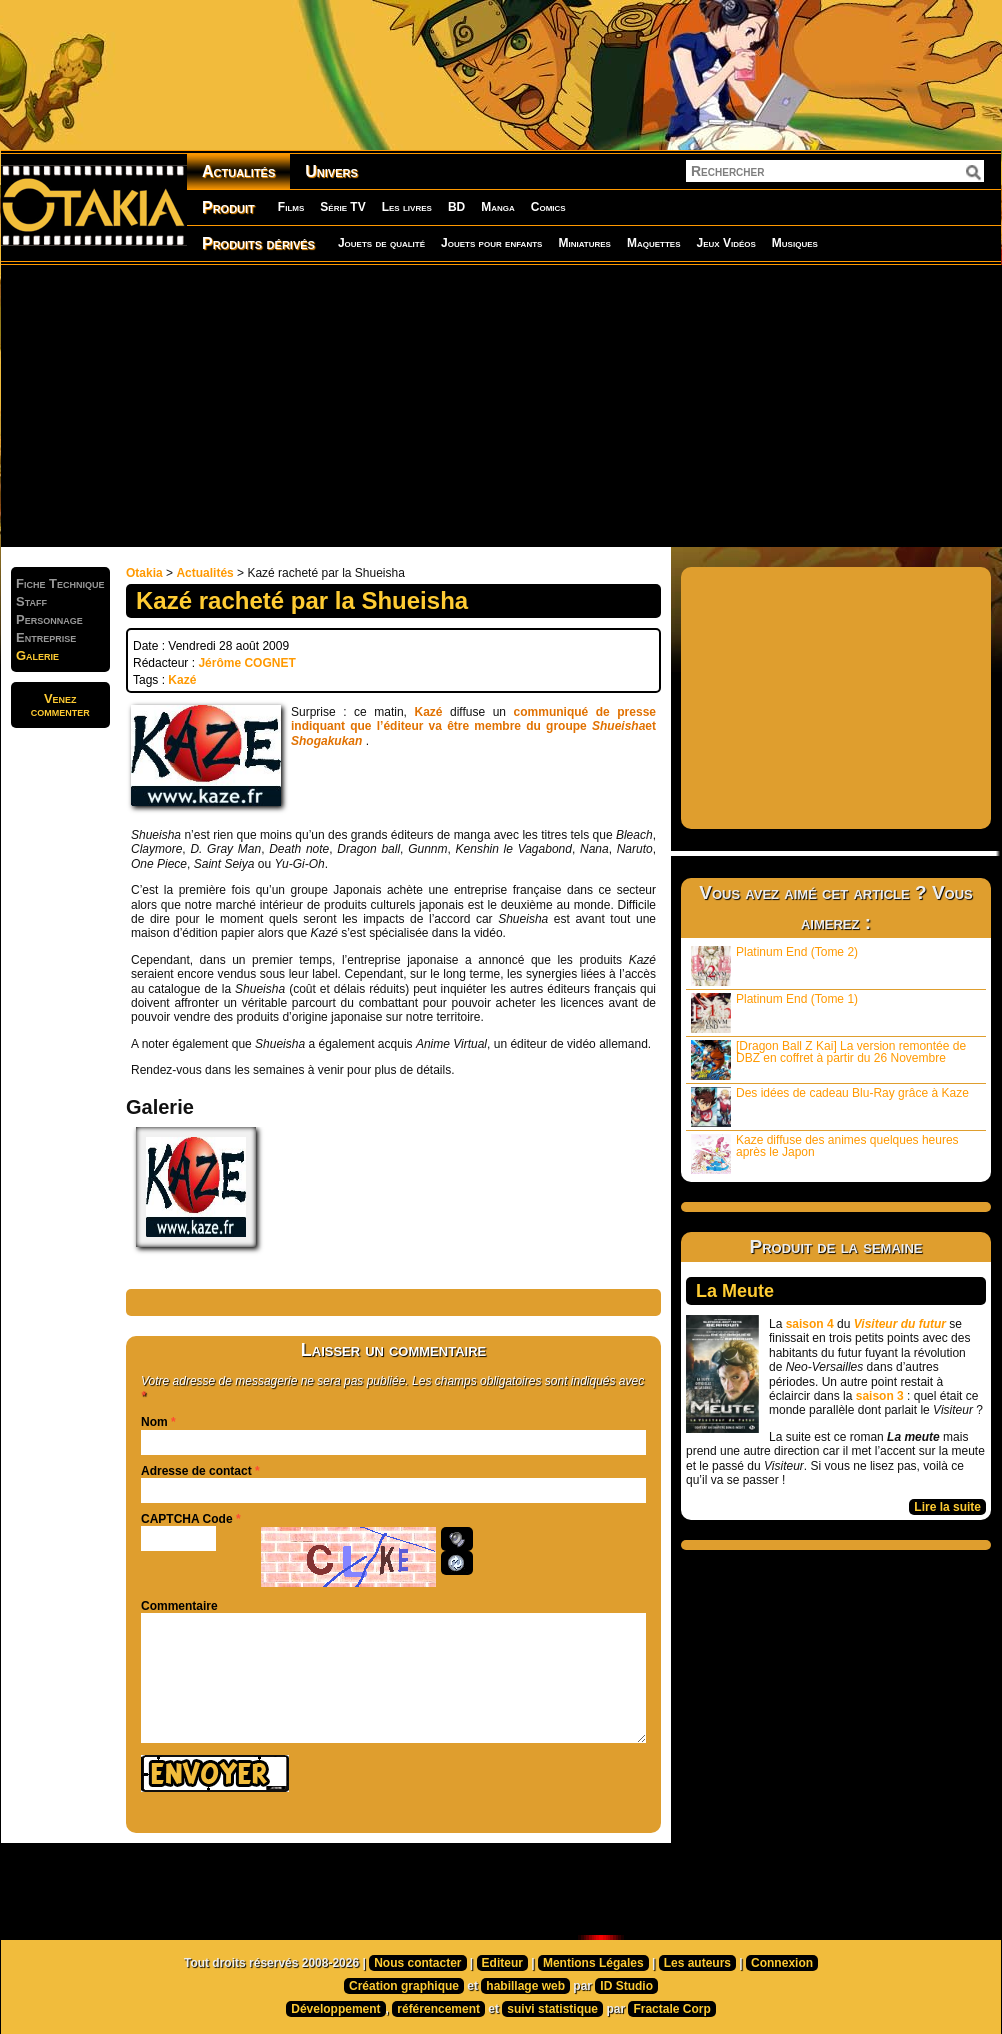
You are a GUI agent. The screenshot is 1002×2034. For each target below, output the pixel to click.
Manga (498, 207)
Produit (228, 207)
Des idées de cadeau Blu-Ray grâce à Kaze (830, 1106)
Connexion (782, 1963)
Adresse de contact (196, 1471)
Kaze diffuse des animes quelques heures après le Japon (825, 1153)
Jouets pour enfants (491, 243)
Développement (335, 2009)
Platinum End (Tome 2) (774, 965)
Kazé (182, 680)
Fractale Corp (671, 2009)
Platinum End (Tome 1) (774, 1012)
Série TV (342, 207)
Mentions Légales (593, 1963)
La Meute (735, 1291)
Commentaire (179, 1606)
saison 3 (880, 1396)
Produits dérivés (258, 243)
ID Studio (626, 1986)
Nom (154, 1422)
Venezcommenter (60, 705)
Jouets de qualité (381, 243)
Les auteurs (697, 1963)
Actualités (238, 171)
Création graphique (404, 1986)
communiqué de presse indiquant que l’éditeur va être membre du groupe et (473, 726)
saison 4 (810, 1324)
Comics (548, 207)
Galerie (37, 655)
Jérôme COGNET (246, 663)
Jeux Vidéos (725, 243)
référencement (438, 2009)
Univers (331, 171)
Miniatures (584, 243)
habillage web (525, 1986)
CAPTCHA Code (187, 1519)
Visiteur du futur (900, 1324)
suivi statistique (552, 2009)
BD (456, 207)
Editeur (502, 1963)
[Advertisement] (421, 405)
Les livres (407, 207)
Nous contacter (417, 1963)
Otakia (144, 573)
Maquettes (654, 243)
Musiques (795, 243)
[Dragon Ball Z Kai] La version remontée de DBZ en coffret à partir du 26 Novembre (828, 1059)
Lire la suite (947, 1507)
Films (291, 207)
